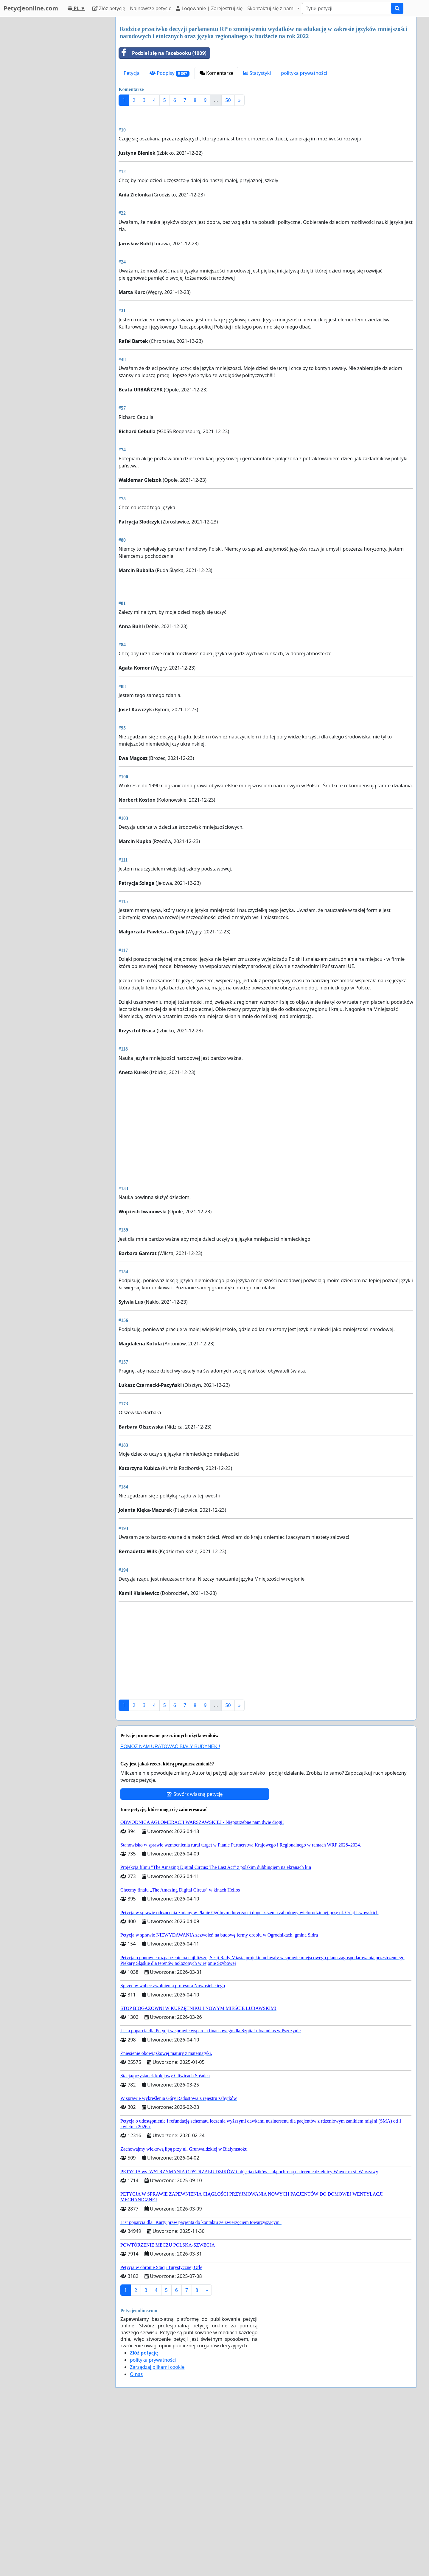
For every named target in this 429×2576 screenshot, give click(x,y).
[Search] (346, 8)
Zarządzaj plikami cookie (157, 2534)
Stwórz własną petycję (195, 1961)
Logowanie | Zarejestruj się (209, 8)
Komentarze (217, 73)
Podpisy (169, 73)
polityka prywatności (304, 73)
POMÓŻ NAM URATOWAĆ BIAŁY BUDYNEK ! (170, 1913)
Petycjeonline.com (31, 8)
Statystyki (257, 73)
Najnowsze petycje (150, 8)
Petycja (131, 73)
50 (228, 100)
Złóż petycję (108, 8)
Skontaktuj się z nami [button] (271, 8)
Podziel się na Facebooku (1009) (162, 53)
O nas (136, 2541)
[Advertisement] (266, 157)
